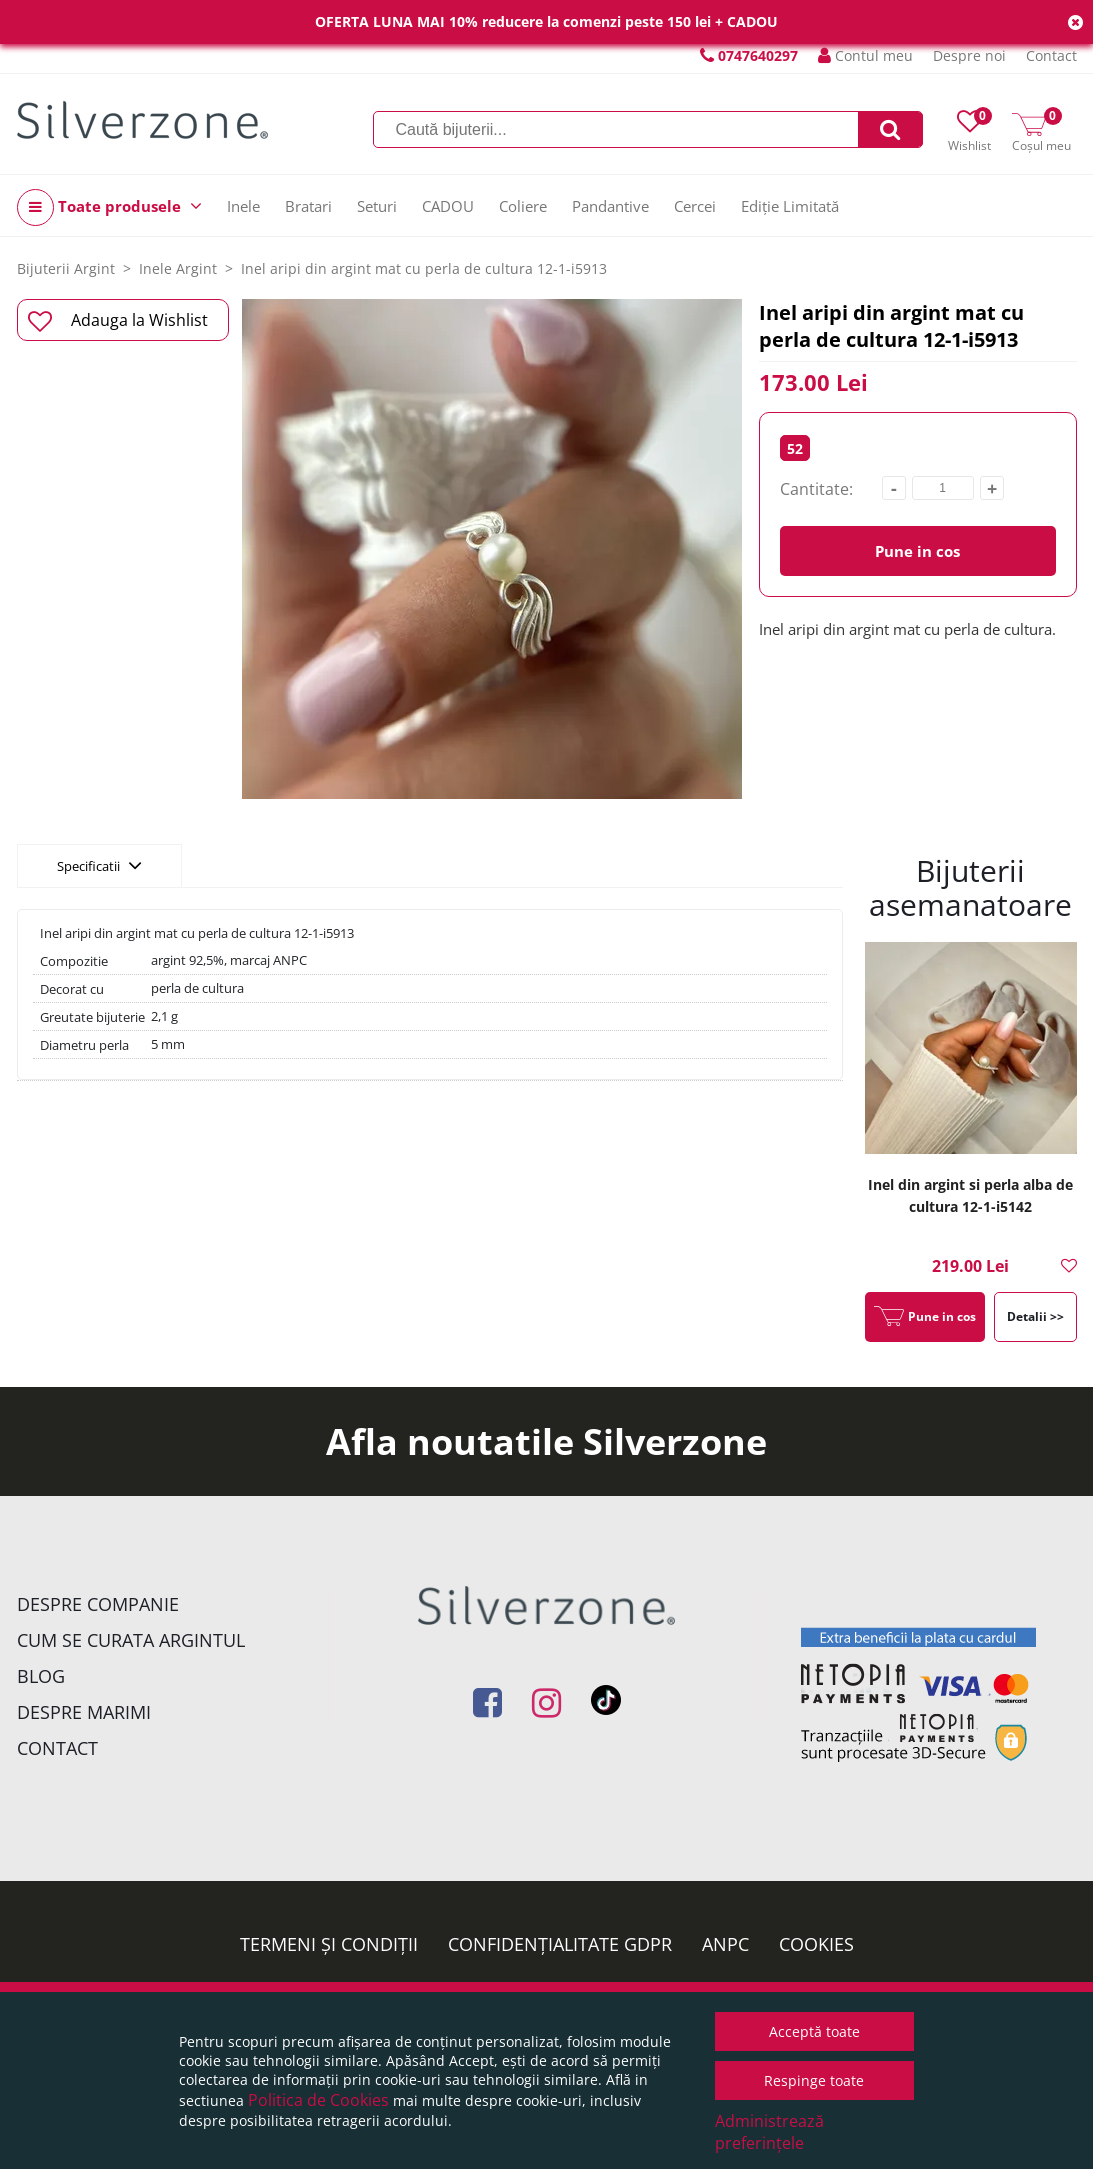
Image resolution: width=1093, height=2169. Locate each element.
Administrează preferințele (769, 2132)
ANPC (725, 1944)
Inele (243, 206)
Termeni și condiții (329, 1944)
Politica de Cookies (318, 2100)
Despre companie (98, 1604)
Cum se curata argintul (131, 1640)
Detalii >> (1035, 1316)
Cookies (816, 1944)
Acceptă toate (814, 2031)
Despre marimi (84, 1712)
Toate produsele (109, 207)
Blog (41, 1676)
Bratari (308, 206)
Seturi (377, 206)
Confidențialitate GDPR (560, 1944)
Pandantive (610, 206)
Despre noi (969, 55)
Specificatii (99, 865)
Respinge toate (814, 2080)
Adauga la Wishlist (118, 321)
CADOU (448, 206)
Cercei (695, 206)
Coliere (523, 206)
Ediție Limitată (790, 206)
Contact (1051, 55)
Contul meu (865, 55)
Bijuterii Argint (66, 268)
